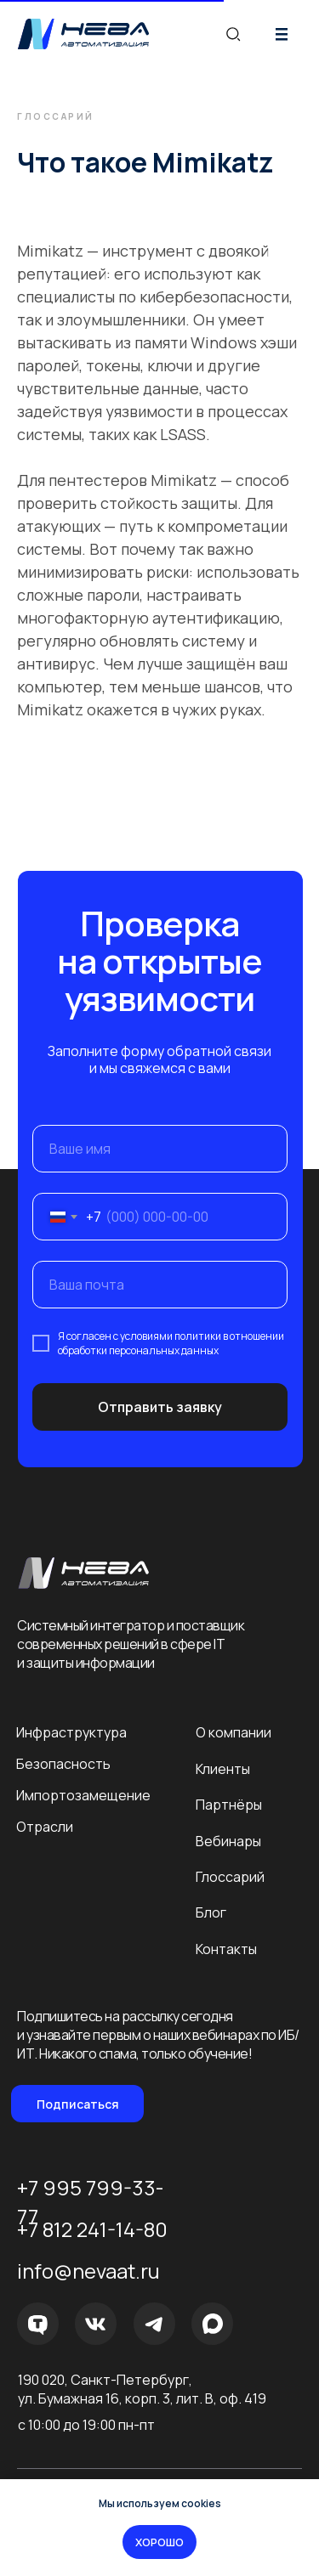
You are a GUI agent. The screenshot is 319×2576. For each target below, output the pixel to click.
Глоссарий (230, 1876)
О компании (233, 1732)
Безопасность (63, 1763)
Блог (211, 1912)
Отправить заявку (160, 1407)
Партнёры (229, 1804)
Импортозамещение (83, 1795)
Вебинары (228, 1841)
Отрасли (44, 1826)
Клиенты (223, 1769)
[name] (160, 1148)
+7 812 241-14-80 (92, 2229)
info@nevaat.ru (88, 2271)
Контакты (226, 1949)
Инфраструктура (71, 1732)
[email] (160, 1284)
